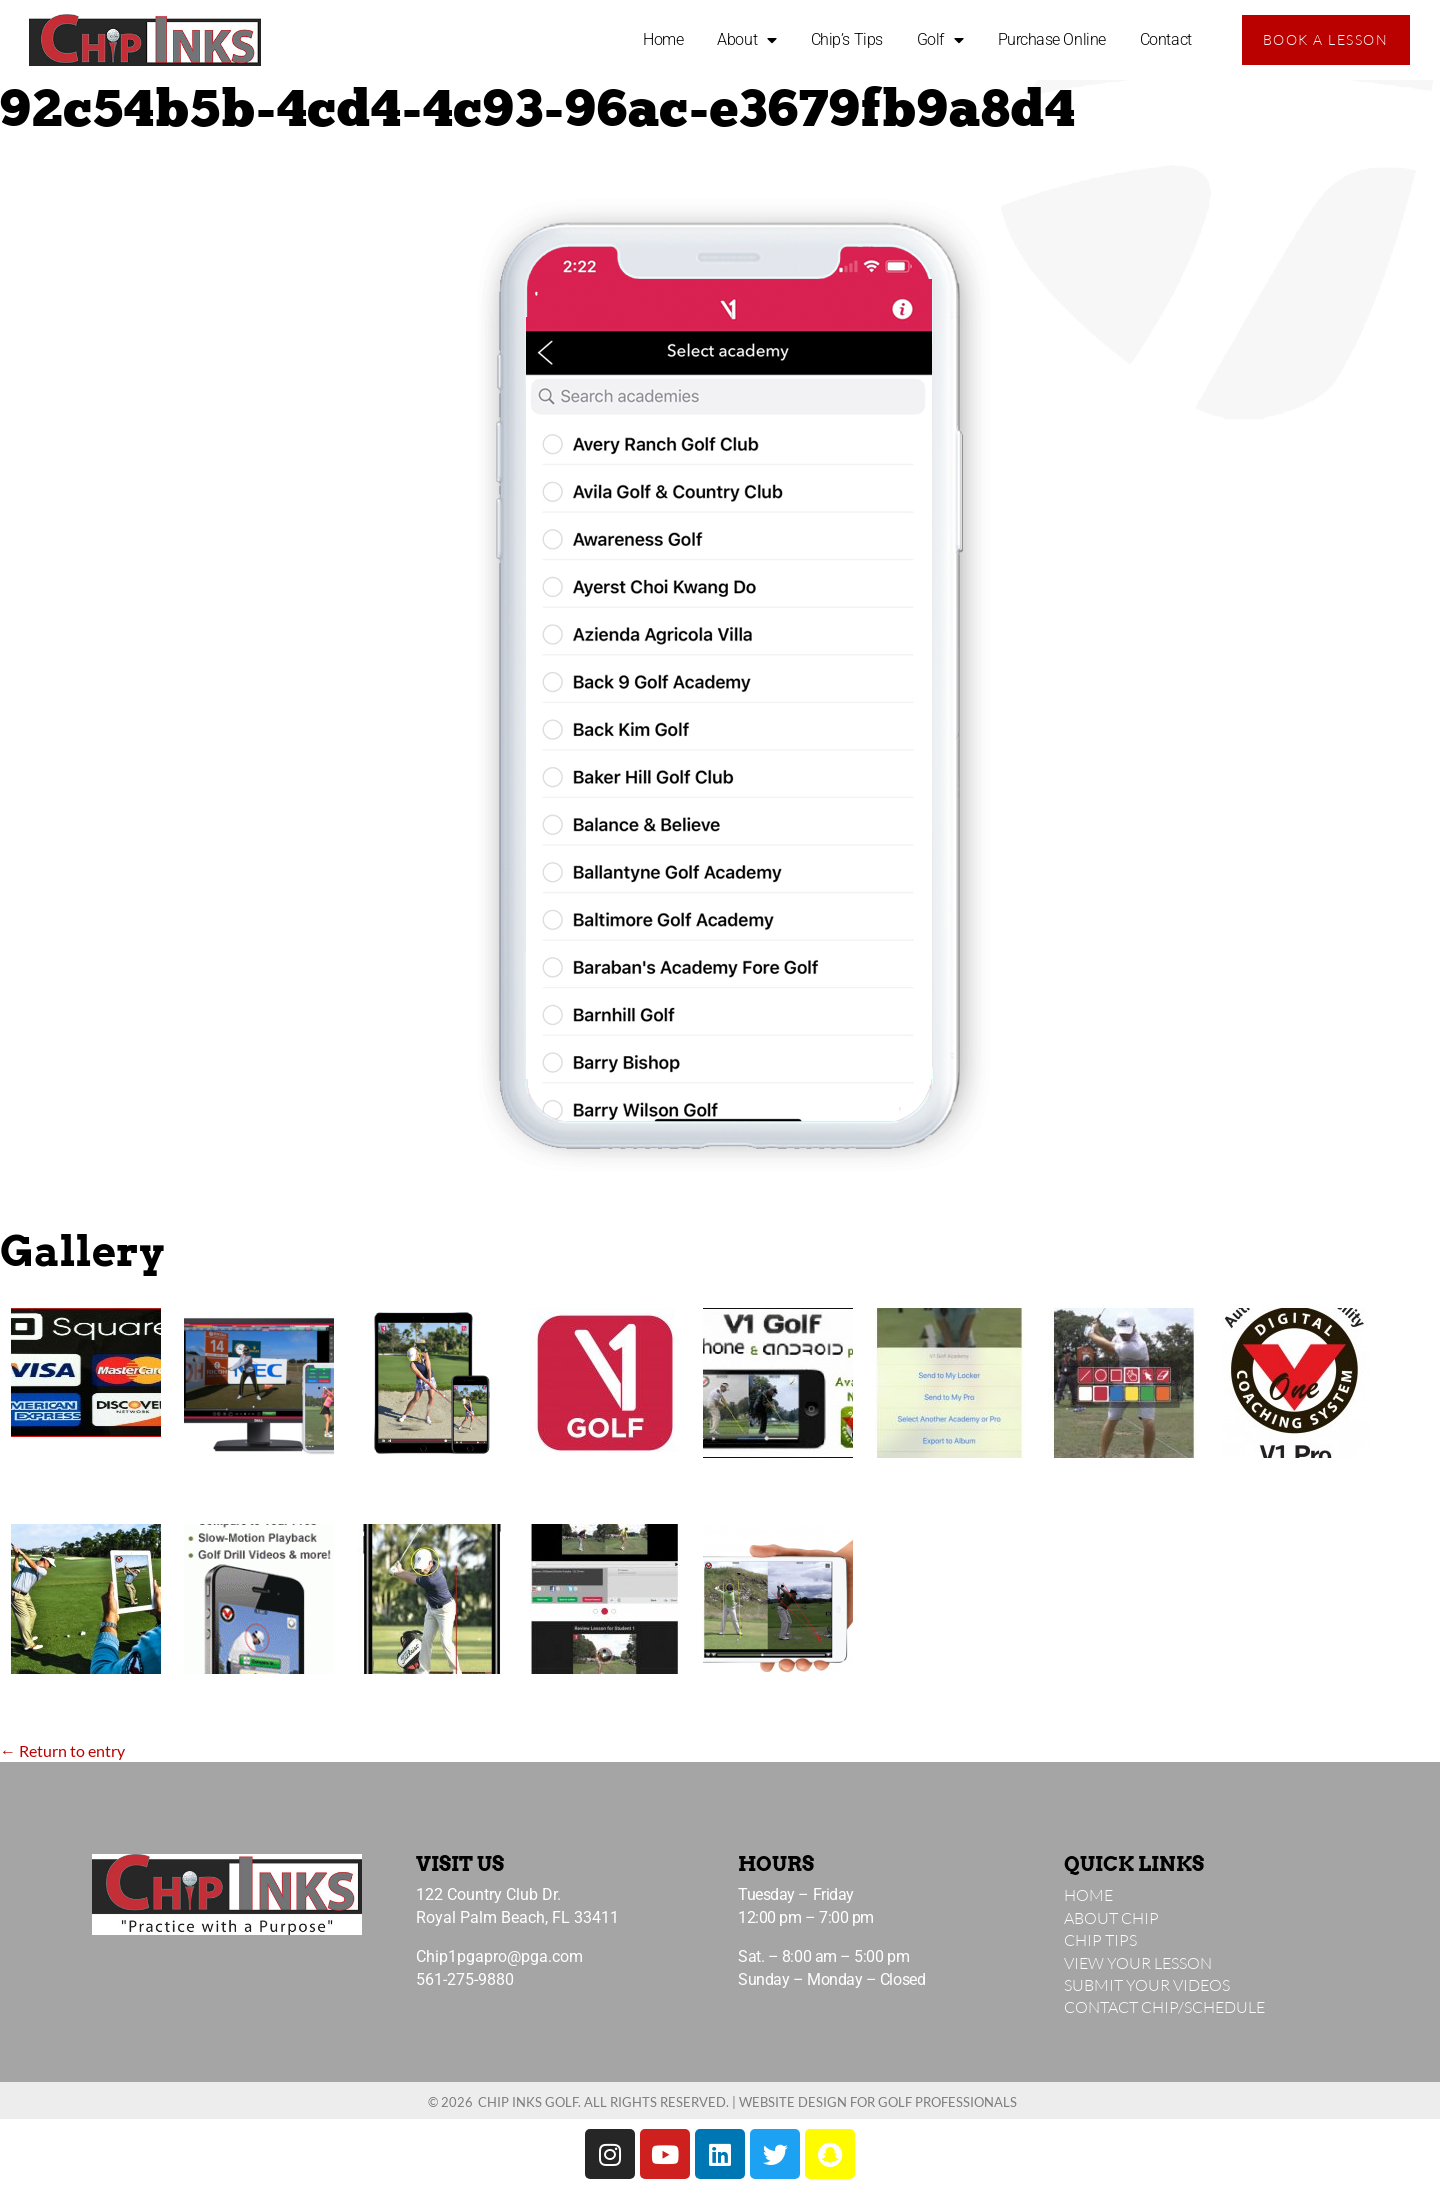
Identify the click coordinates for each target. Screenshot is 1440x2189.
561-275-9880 (465, 1979)
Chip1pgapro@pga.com (499, 1956)
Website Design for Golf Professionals (878, 2102)
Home (663, 39)
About (746, 40)
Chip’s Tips (847, 39)
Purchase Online (1052, 39)
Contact (1166, 39)
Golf (940, 40)
